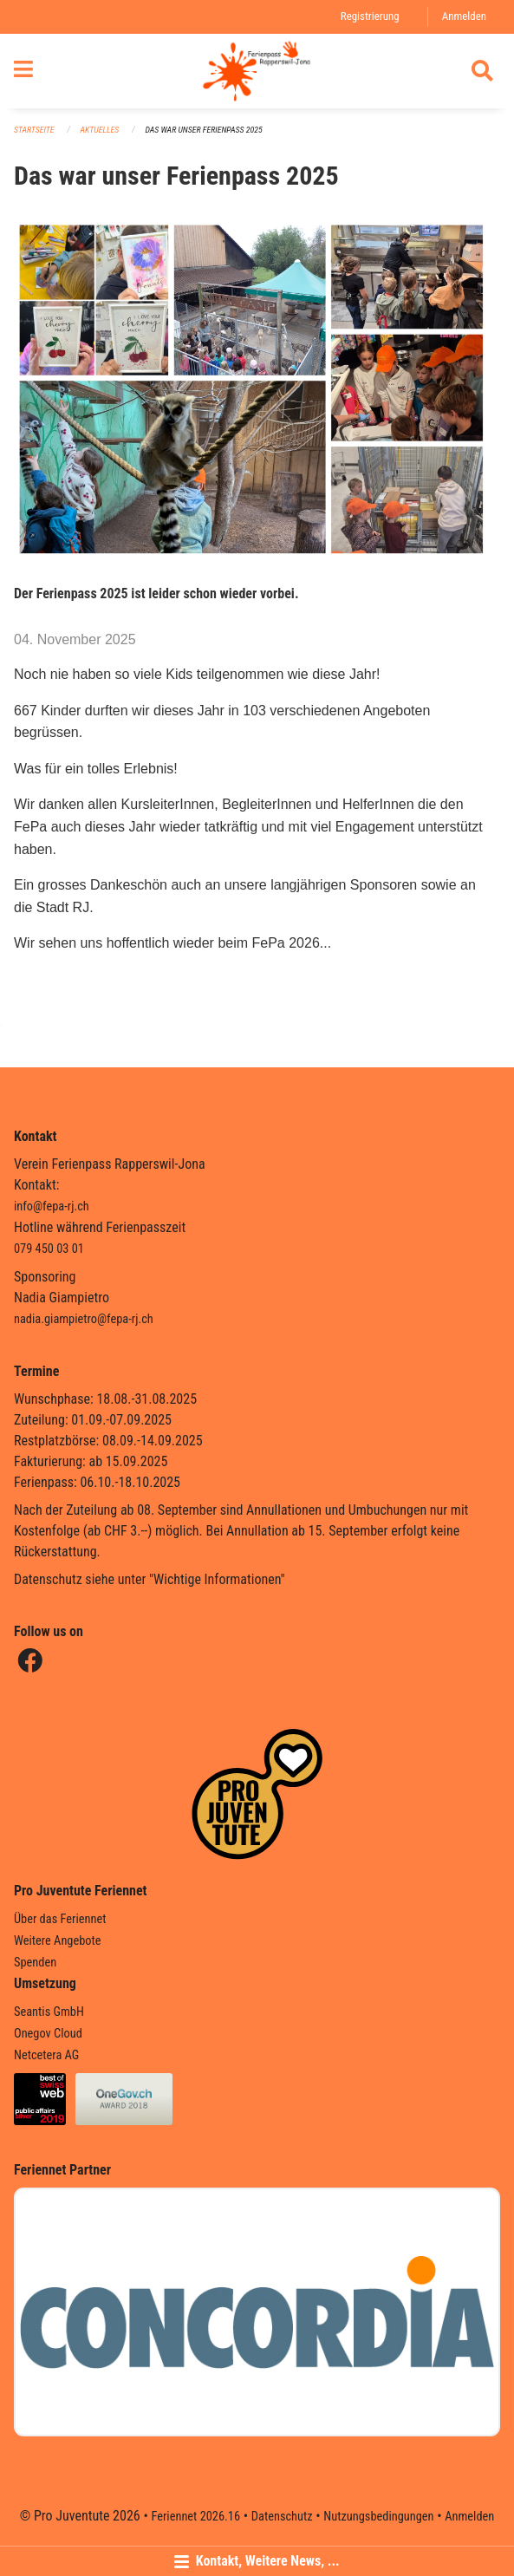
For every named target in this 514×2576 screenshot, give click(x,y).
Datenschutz (282, 2516)
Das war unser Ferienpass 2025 (203, 129)
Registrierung (370, 16)
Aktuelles (100, 129)
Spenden (35, 1962)
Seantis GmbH (49, 2012)
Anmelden (464, 16)
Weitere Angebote (57, 1941)
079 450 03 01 (49, 1249)
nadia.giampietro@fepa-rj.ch (83, 1319)
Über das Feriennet (60, 1919)
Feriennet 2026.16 (195, 2516)
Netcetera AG (46, 2055)
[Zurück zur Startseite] (256, 71)
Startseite (34, 129)
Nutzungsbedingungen (378, 2516)
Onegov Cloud (48, 2033)
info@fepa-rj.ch (51, 1206)
